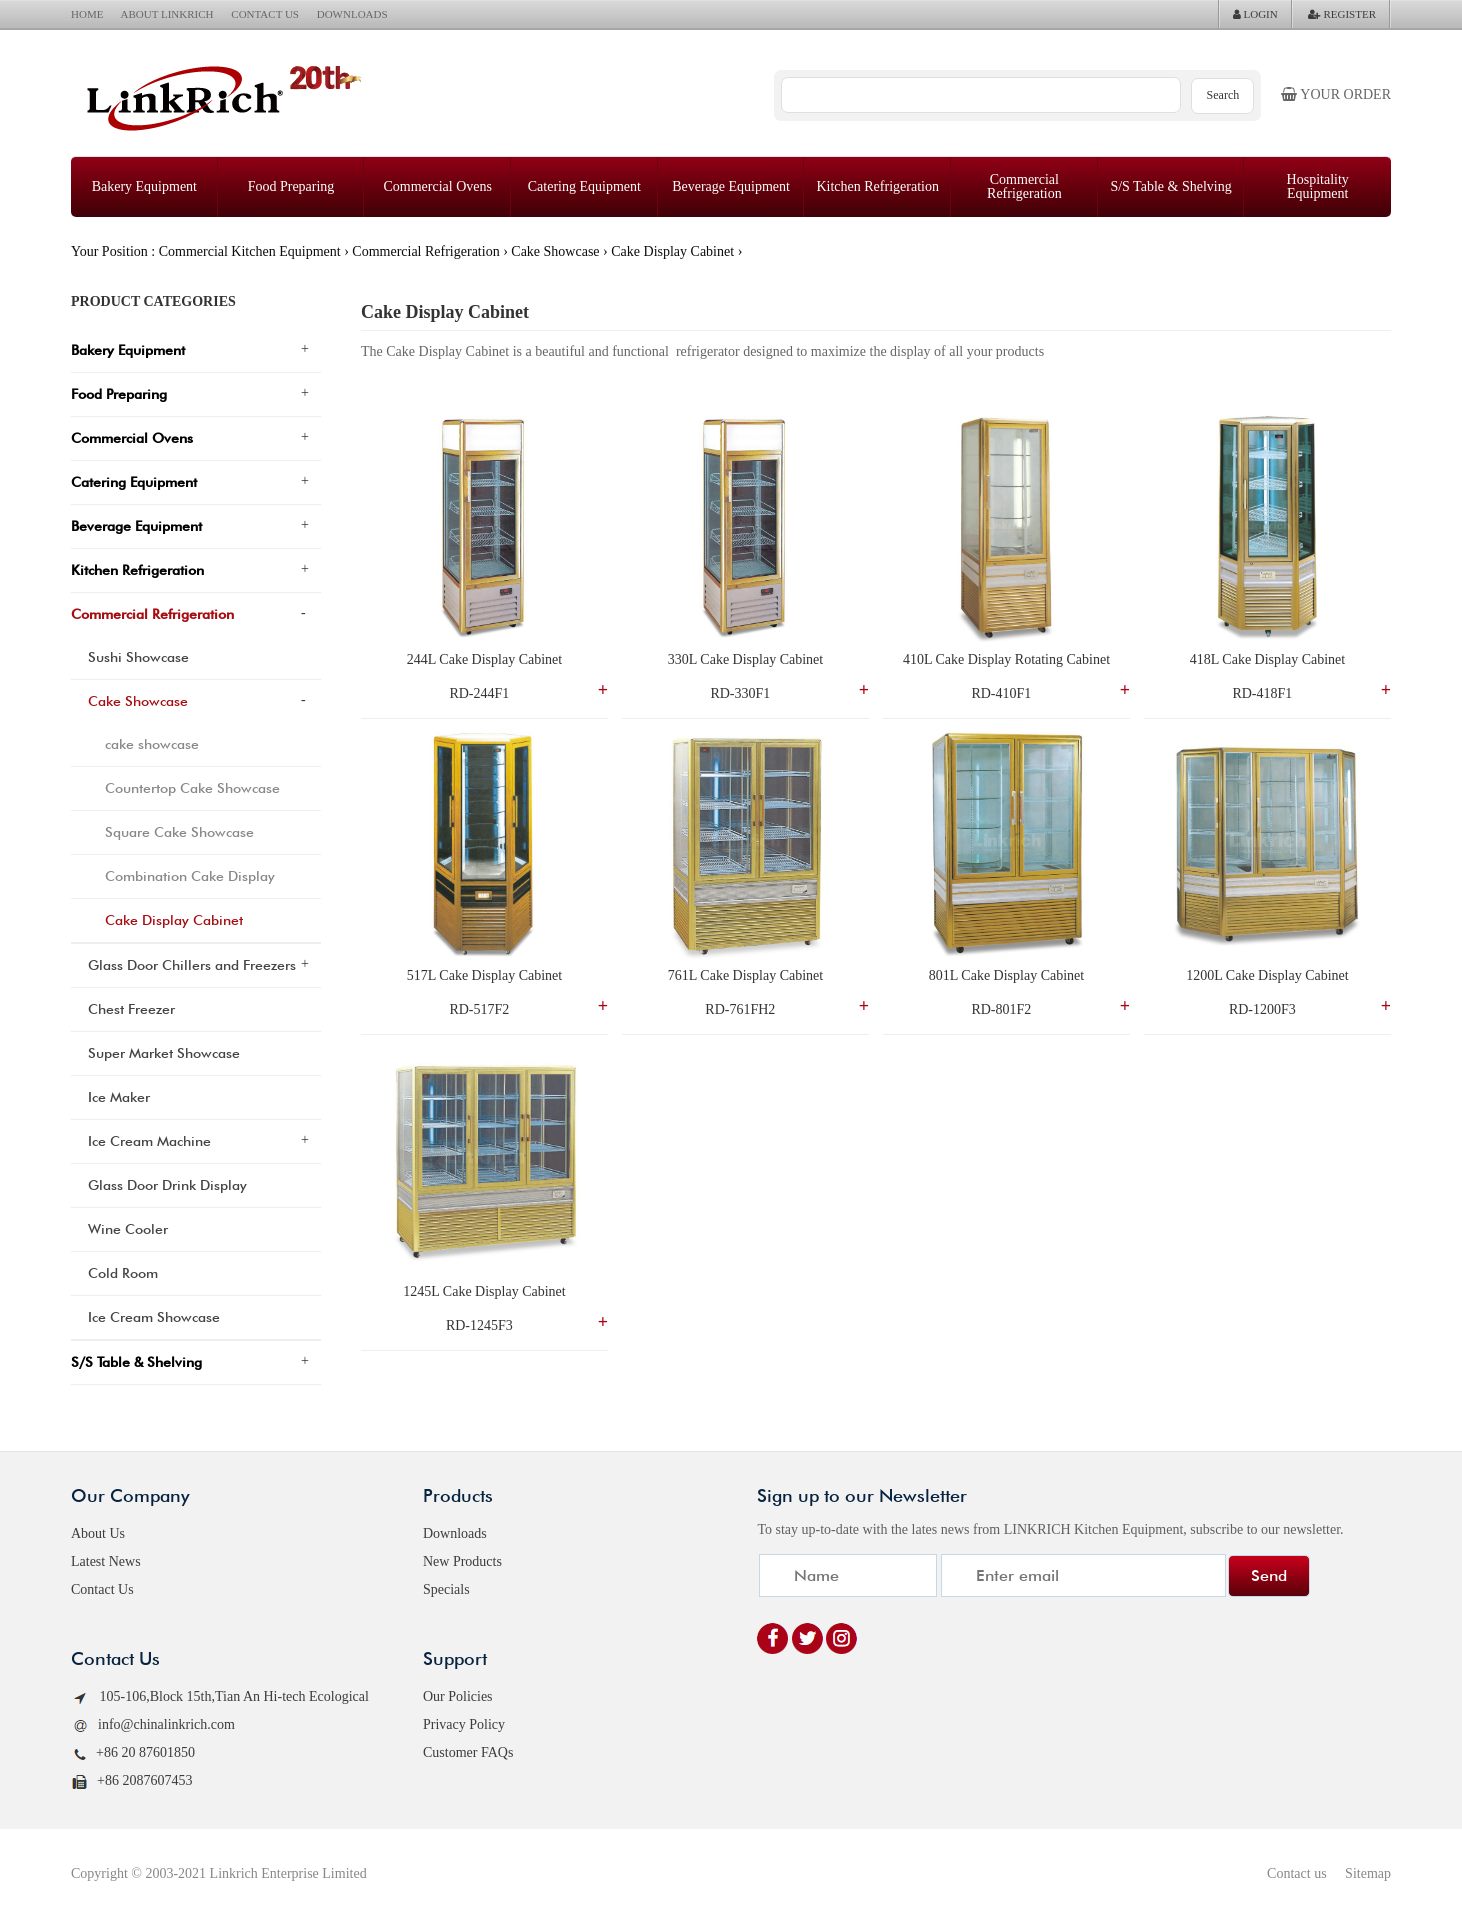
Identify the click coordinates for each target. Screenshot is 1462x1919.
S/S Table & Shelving (1170, 186)
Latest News (106, 1561)
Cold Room (123, 1273)
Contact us (1297, 1873)
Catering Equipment (584, 186)
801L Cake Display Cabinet (1006, 975)
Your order (1336, 94)
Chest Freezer (131, 1009)
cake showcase (152, 744)
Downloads (455, 1533)
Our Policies (458, 1696)
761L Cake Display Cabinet (745, 975)
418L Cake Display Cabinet (1267, 659)
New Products (462, 1561)
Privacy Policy (464, 1724)
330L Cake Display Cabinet (745, 659)
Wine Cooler (128, 1229)
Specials (446, 1589)
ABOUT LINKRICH (167, 14)
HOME (87, 14)
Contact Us (102, 1589)
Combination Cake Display (190, 876)
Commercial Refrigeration (1024, 186)
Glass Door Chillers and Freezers (192, 965)
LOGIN (1255, 14)
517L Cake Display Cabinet (484, 975)
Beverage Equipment (731, 186)
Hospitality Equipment (1318, 186)
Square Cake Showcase (179, 832)
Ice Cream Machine (149, 1141)
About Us (98, 1533)
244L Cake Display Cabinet (484, 659)
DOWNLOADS (352, 14)
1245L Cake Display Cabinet (484, 1291)
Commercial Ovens (437, 186)
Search (1223, 95)
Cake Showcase (555, 251)
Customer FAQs (468, 1752)
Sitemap (1368, 1873)
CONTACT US (265, 14)
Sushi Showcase (138, 657)
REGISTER (1342, 14)
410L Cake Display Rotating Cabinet (1006, 659)
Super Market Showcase (164, 1053)
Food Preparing (291, 186)
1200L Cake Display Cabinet (1267, 975)
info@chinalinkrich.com (153, 1725)
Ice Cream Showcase (154, 1317)
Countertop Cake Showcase (192, 788)
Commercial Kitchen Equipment (250, 251)
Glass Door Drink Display (167, 1185)
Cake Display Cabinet (672, 251)
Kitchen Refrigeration (877, 186)
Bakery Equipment (144, 186)
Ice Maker (119, 1097)
